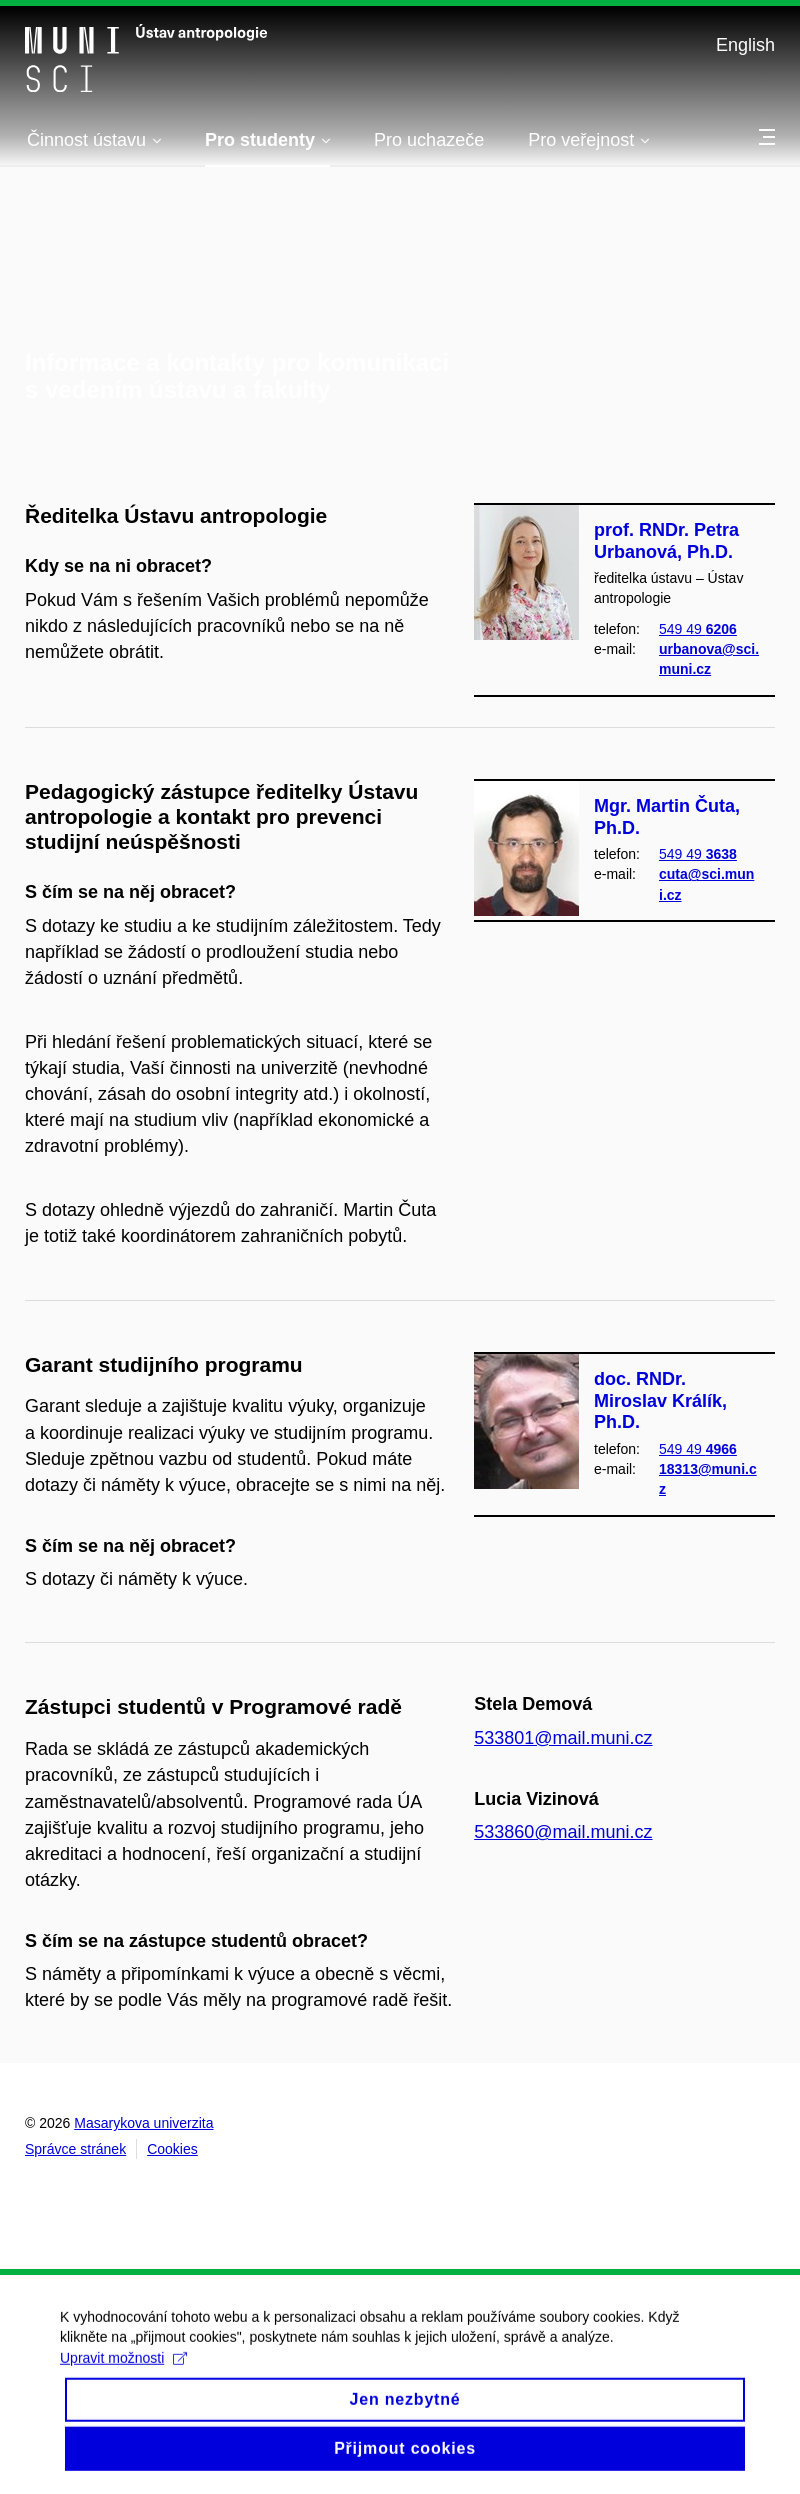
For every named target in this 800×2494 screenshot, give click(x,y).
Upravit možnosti (123, 2376)
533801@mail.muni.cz (563, 1738)
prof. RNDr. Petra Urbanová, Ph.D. (666, 541)
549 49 (698, 629)
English (745, 45)
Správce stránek (75, 2149)
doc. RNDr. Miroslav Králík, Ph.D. (660, 1400)
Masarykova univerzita (143, 2123)
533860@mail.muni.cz (563, 1832)
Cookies (172, 2149)
